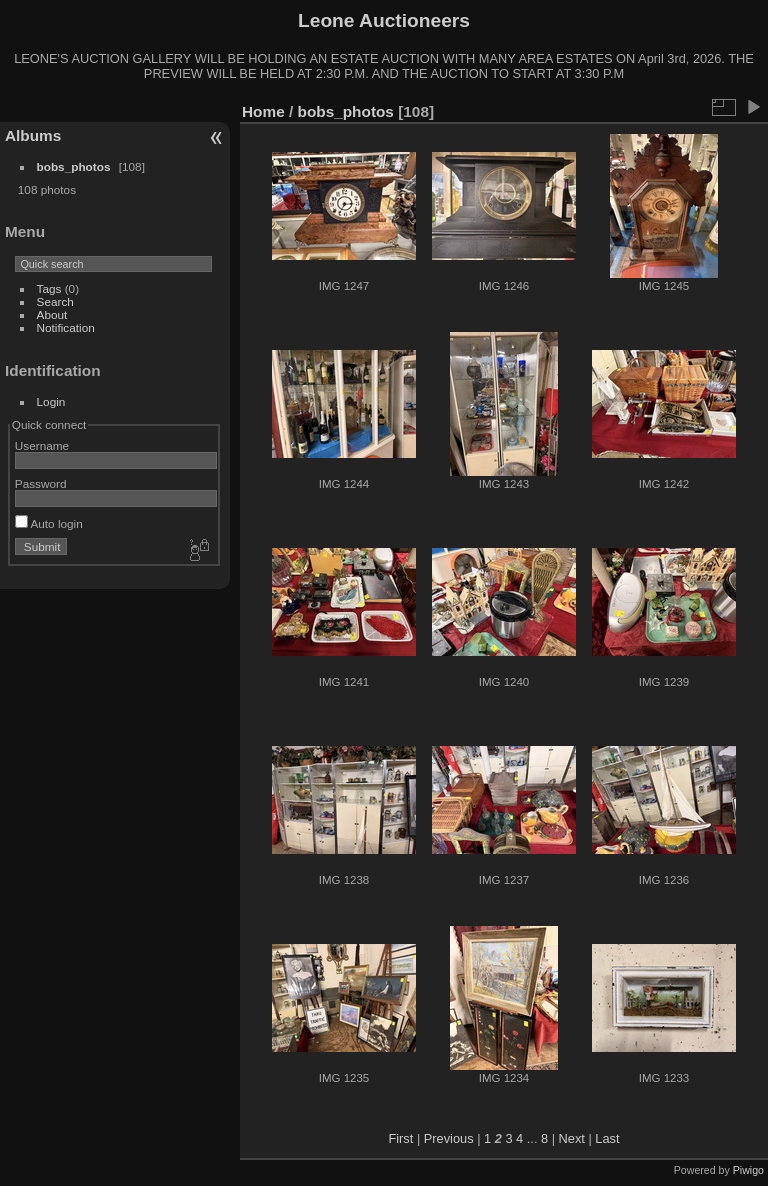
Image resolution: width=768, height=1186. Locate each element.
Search (55, 301)
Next (572, 1138)
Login (51, 401)
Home (263, 111)
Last (607, 1138)
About (52, 314)
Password (41, 483)
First (400, 1138)
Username (42, 445)
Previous (449, 1138)
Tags (49, 288)
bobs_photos (74, 166)
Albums (33, 135)
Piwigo (748, 1170)
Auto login (49, 523)
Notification (66, 327)
